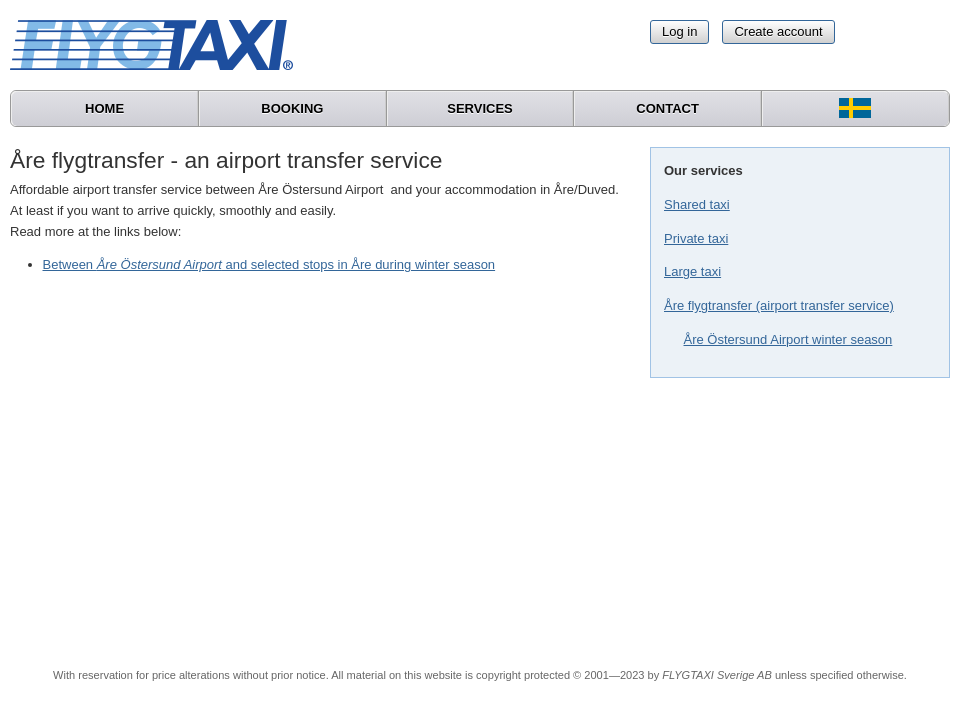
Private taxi (696, 238)
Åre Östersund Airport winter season (788, 339)
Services (480, 108)
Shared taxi (697, 204)
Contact (667, 108)
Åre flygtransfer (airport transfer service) (779, 305)
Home (104, 108)
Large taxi (692, 271)
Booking (292, 108)
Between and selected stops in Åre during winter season (269, 264)
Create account (778, 31)
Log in (679, 31)
